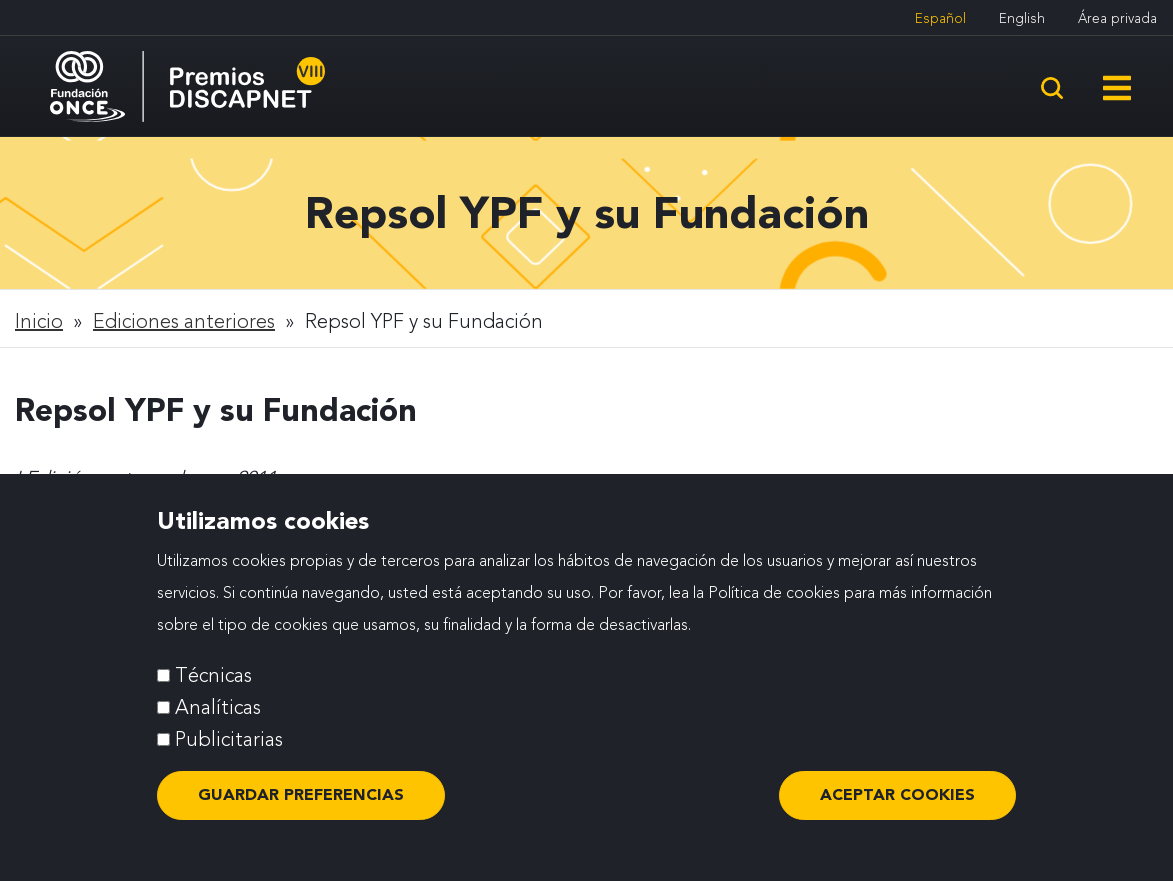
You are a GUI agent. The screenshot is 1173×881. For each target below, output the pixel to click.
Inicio (39, 321)
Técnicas (213, 675)
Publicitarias (229, 739)
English (1022, 18)
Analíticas (218, 707)
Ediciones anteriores (184, 321)
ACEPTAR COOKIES (897, 794)
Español (940, 18)
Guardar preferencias (301, 794)
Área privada (1117, 18)
